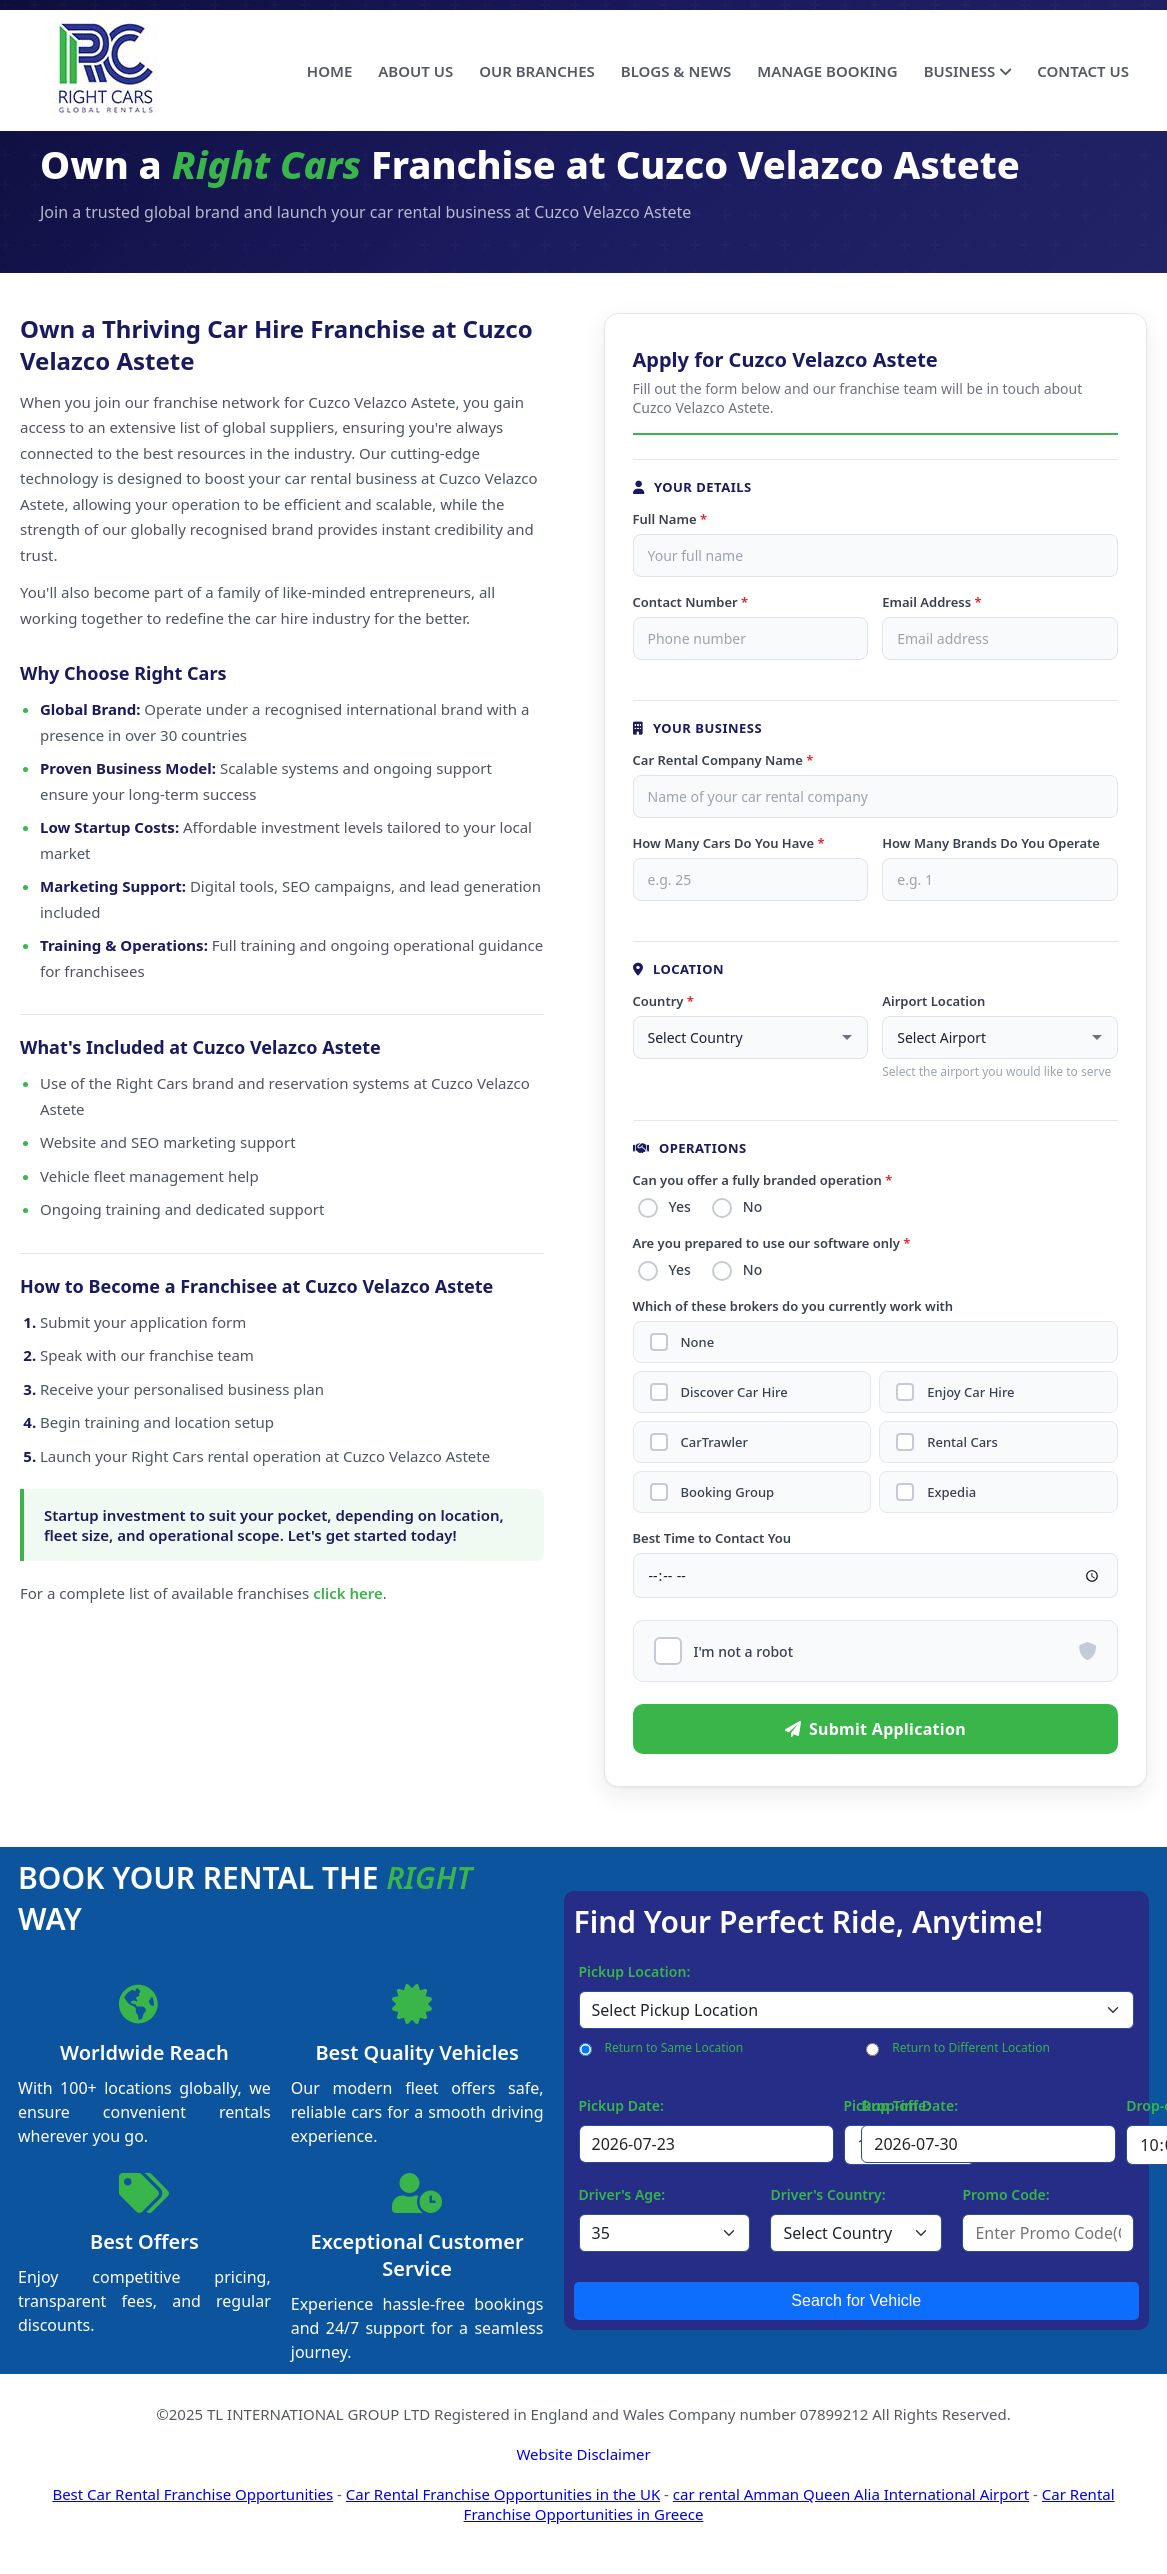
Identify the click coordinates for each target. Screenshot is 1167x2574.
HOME (329, 71)
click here (348, 1593)
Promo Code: (1005, 2194)
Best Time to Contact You (712, 1538)
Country (663, 1001)
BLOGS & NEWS (676, 71)
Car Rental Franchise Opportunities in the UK (503, 2494)
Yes (680, 1206)
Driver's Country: (827, 2194)
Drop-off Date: (909, 2105)
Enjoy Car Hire (970, 1392)
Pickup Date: (621, 2105)
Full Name (670, 519)
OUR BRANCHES (537, 71)
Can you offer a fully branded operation (763, 1180)
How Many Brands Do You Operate (991, 843)
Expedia (951, 1492)
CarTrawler (714, 1442)
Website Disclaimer (583, 2454)
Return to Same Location (674, 2047)
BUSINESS (968, 71)
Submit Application (875, 1729)
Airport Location (933, 1001)
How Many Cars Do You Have (729, 843)
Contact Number (691, 602)
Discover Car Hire (734, 1392)
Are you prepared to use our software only (772, 1243)
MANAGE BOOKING (827, 71)
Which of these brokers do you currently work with (793, 1306)
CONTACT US (1083, 71)
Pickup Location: (635, 1971)
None (698, 1342)
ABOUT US (415, 71)
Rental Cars (962, 1442)
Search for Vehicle (856, 2300)
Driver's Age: (622, 2194)
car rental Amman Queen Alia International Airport (851, 2494)
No (752, 1206)
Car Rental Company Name (723, 760)
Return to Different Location (971, 2047)
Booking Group (728, 1492)
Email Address (931, 602)
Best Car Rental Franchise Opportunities (192, 2494)
